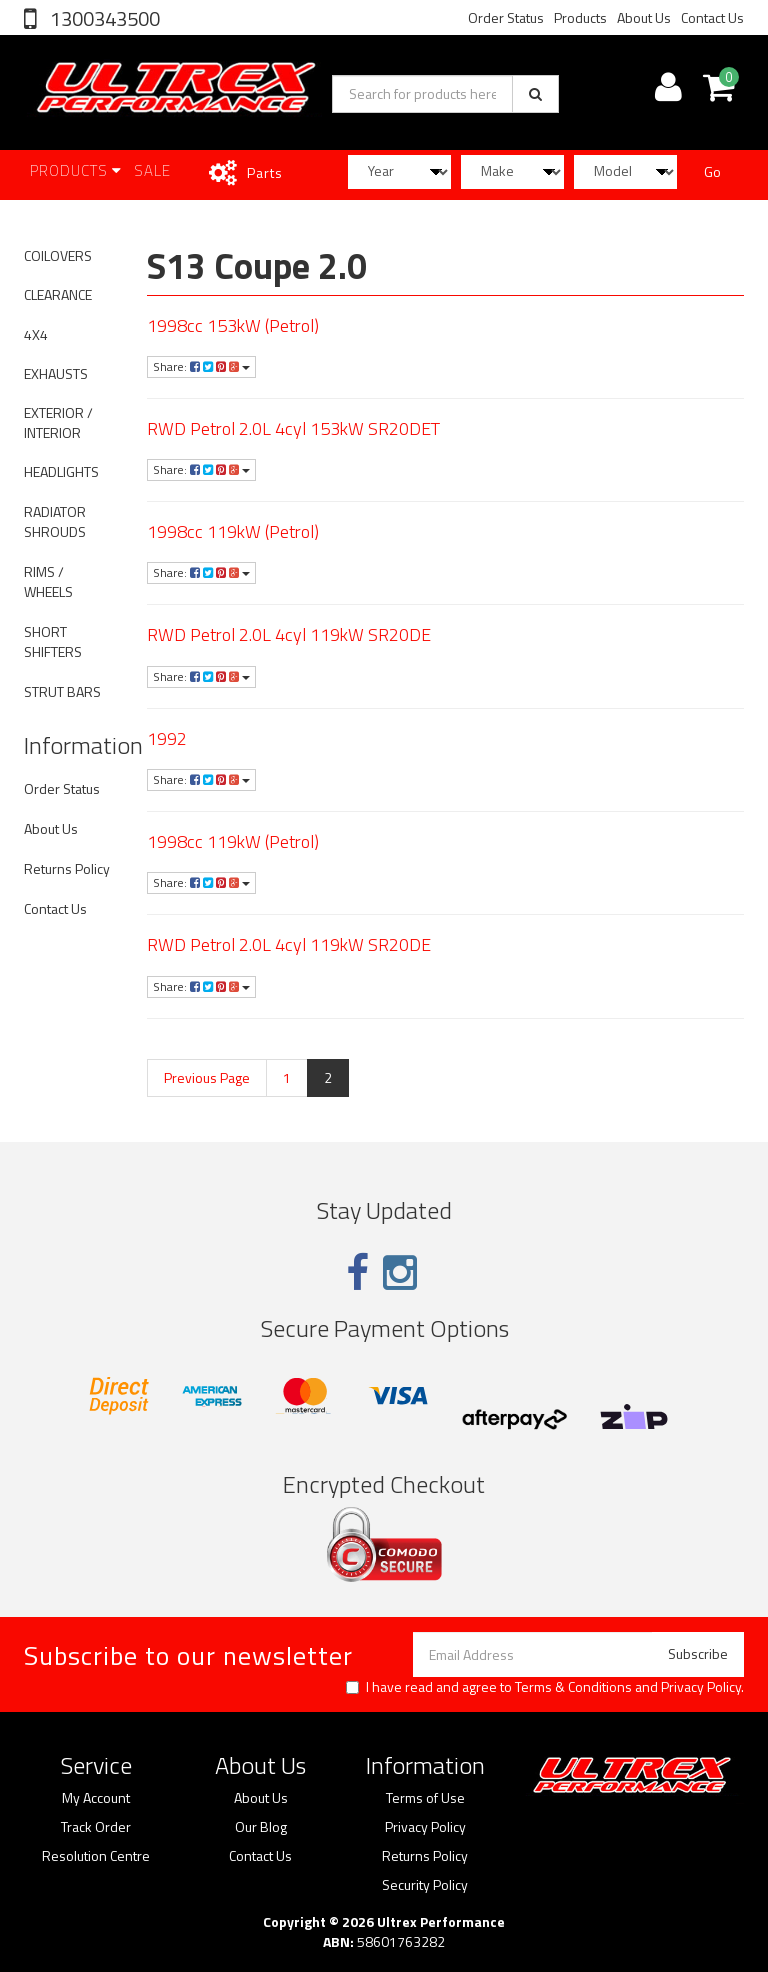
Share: (201, 366)
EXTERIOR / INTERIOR (58, 422)
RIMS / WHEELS (48, 581)
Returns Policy (67, 868)
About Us (644, 17)
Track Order (96, 1827)
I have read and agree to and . (545, 1687)
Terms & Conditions (573, 1686)
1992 (167, 738)
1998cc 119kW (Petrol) (233, 531)
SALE (152, 170)
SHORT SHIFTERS (53, 641)
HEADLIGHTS (61, 471)
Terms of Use (425, 1798)
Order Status (506, 17)
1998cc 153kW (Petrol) (233, 325)
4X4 (36, 334)
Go (712, 171)
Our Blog (261, 1827)
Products (580, 17)
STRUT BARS (62, 691)
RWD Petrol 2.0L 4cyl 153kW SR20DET (293, 428)
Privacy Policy (701, 1686)
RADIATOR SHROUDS (55, 521)
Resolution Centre (96, 1856)
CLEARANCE (58, 294)
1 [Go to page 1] (287, 1077)
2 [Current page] (328, 1077)
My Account (96, 1798)
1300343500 (103, 18)
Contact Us (712, 17)
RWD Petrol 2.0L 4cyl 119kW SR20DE (289, 634)
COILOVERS (58, 255)
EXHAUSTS (56, 373)
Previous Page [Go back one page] (207, 1077)
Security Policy (425, 1885)
